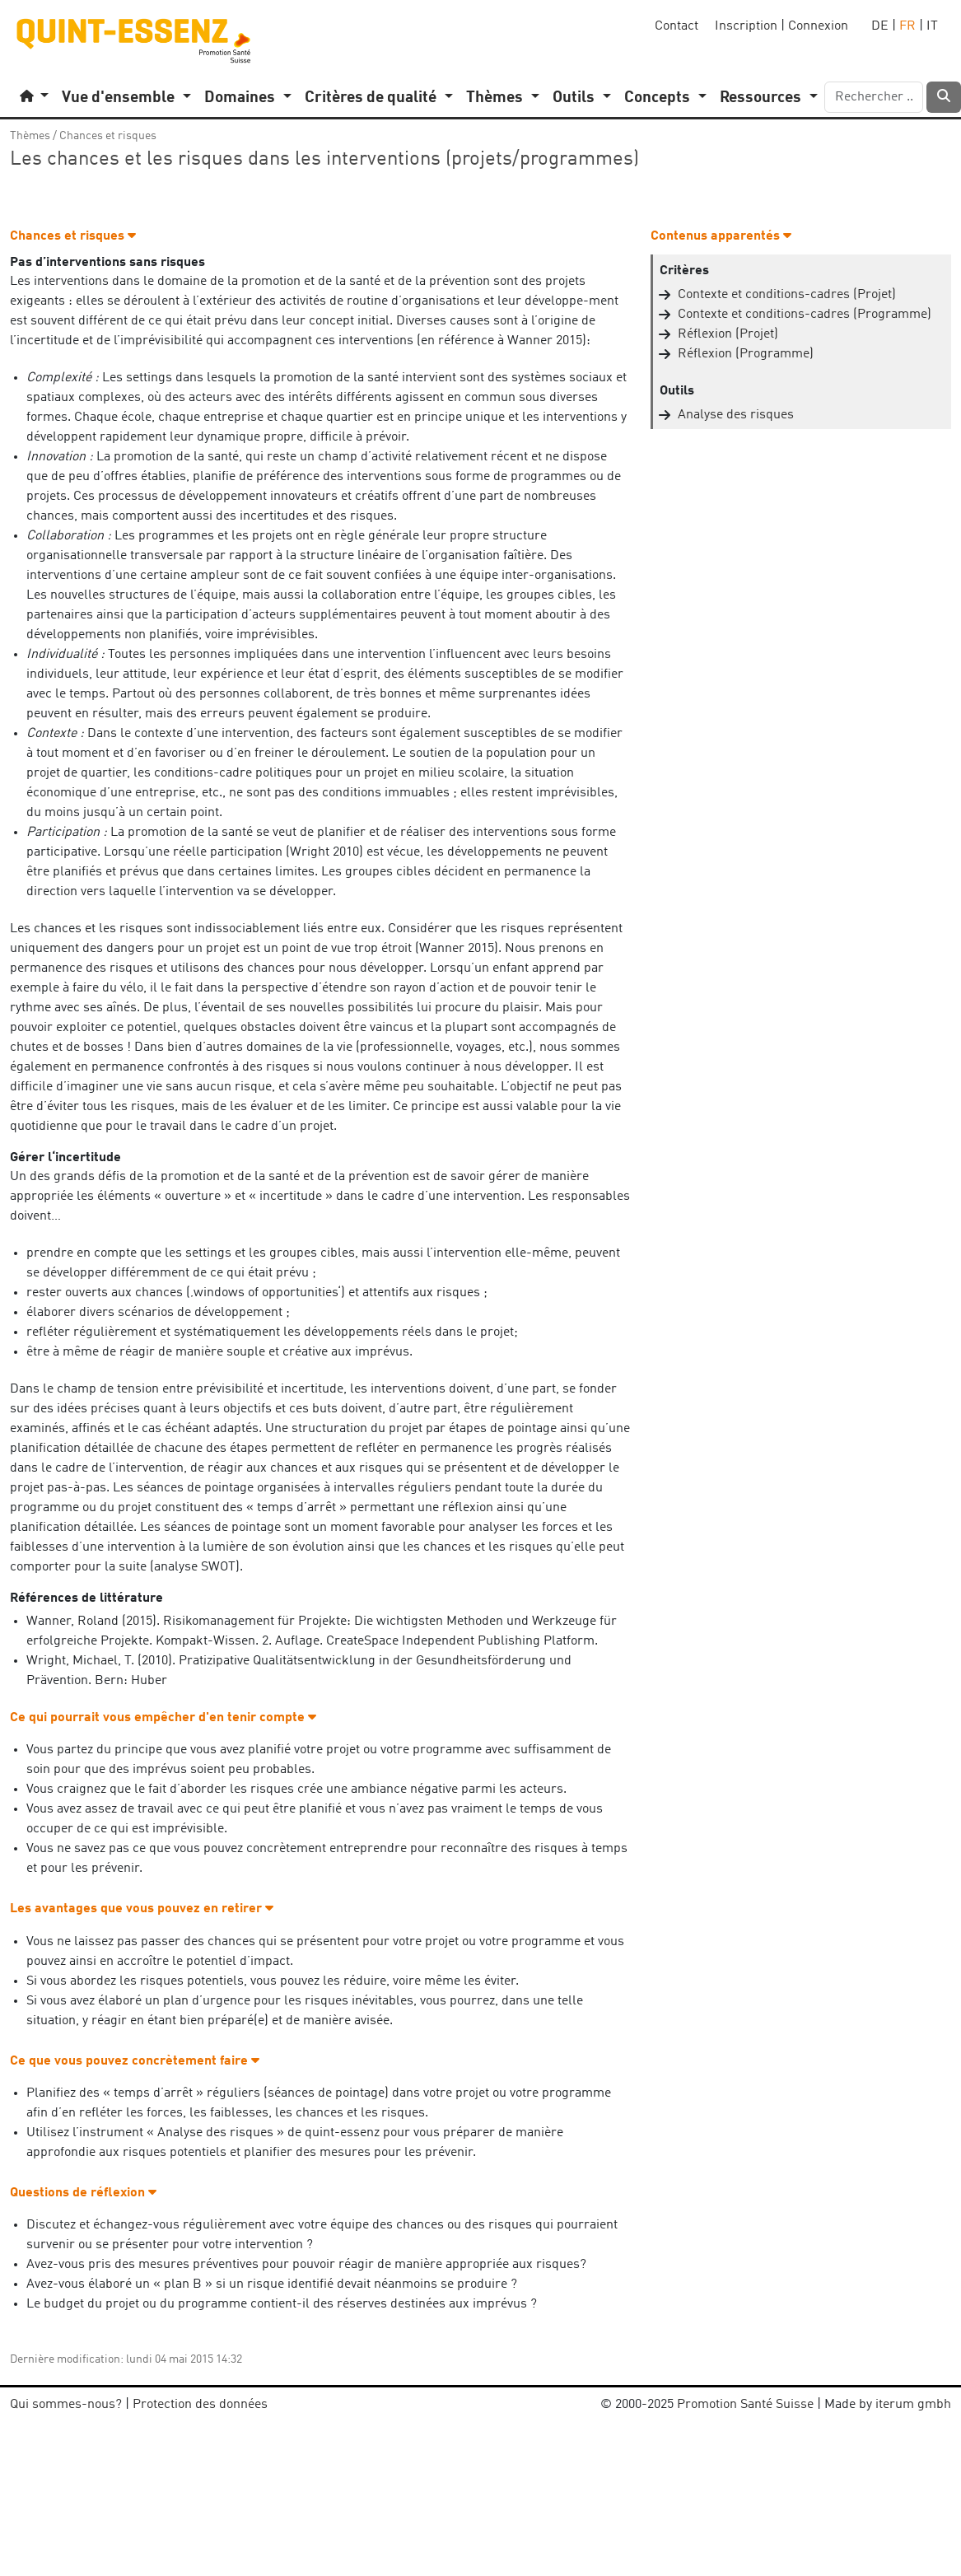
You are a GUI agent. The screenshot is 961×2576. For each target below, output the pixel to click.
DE (880, 26)
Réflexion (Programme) (746, 354)
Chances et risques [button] (73, 236)
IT (932, 26)
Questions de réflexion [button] (83, 2193)
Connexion (818, 26)
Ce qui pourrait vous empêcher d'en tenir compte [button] (163, 1717)
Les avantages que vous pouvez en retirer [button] (141, 1909)
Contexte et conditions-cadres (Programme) (804, 314)
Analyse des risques (736, 415)
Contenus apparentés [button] (721, 236)
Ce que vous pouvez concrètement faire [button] (134, 2061)
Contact (676, 26)
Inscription (746, 26)
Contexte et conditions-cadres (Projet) (787, 294)
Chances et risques (107, 136)
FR (907, 26)
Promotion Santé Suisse (745, 2404)
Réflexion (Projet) (728, 334)
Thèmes (30, 136)
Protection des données (200, 2404)
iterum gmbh (913, 2404)
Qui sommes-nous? (66, 2404)
